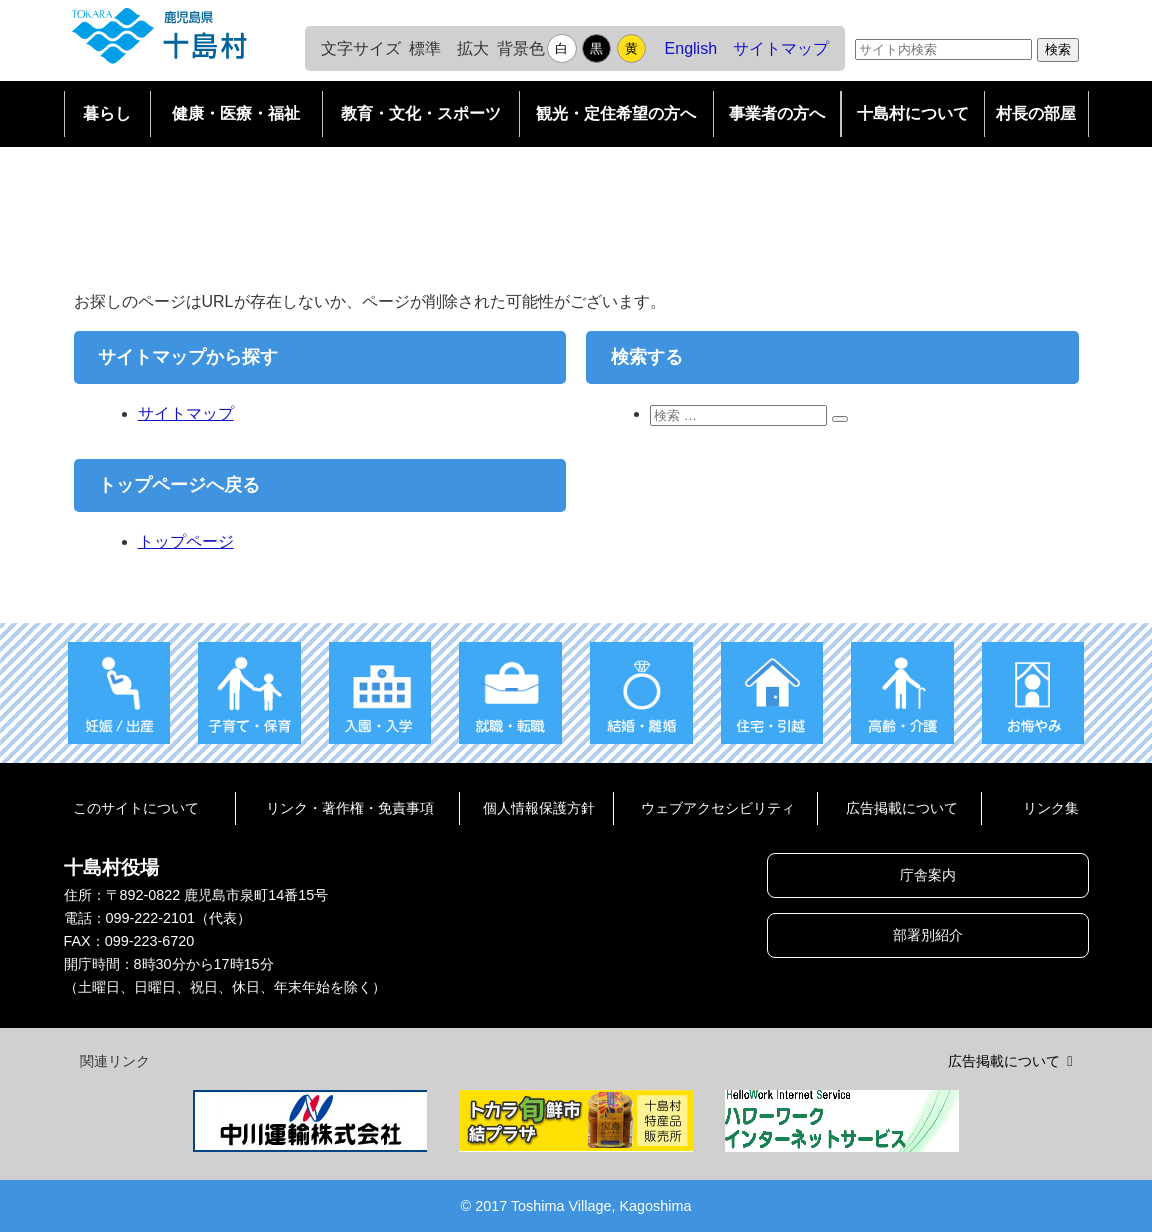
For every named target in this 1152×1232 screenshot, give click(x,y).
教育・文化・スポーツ (421, 113)
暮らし (107, 113)
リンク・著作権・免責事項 (350, 808)
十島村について (913, 113)
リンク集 (1051, 808)
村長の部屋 (1036, 113)
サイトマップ (781, 48)
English (691, 48)
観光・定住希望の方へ (616, 113)
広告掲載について (902, 808)
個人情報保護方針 (539, 808)
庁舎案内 (928, 875)
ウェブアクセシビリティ (718, 808)
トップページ (186, 541)
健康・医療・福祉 (236, 113)
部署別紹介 (928, 935)
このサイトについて (136, 808)
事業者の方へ (777, 113)
